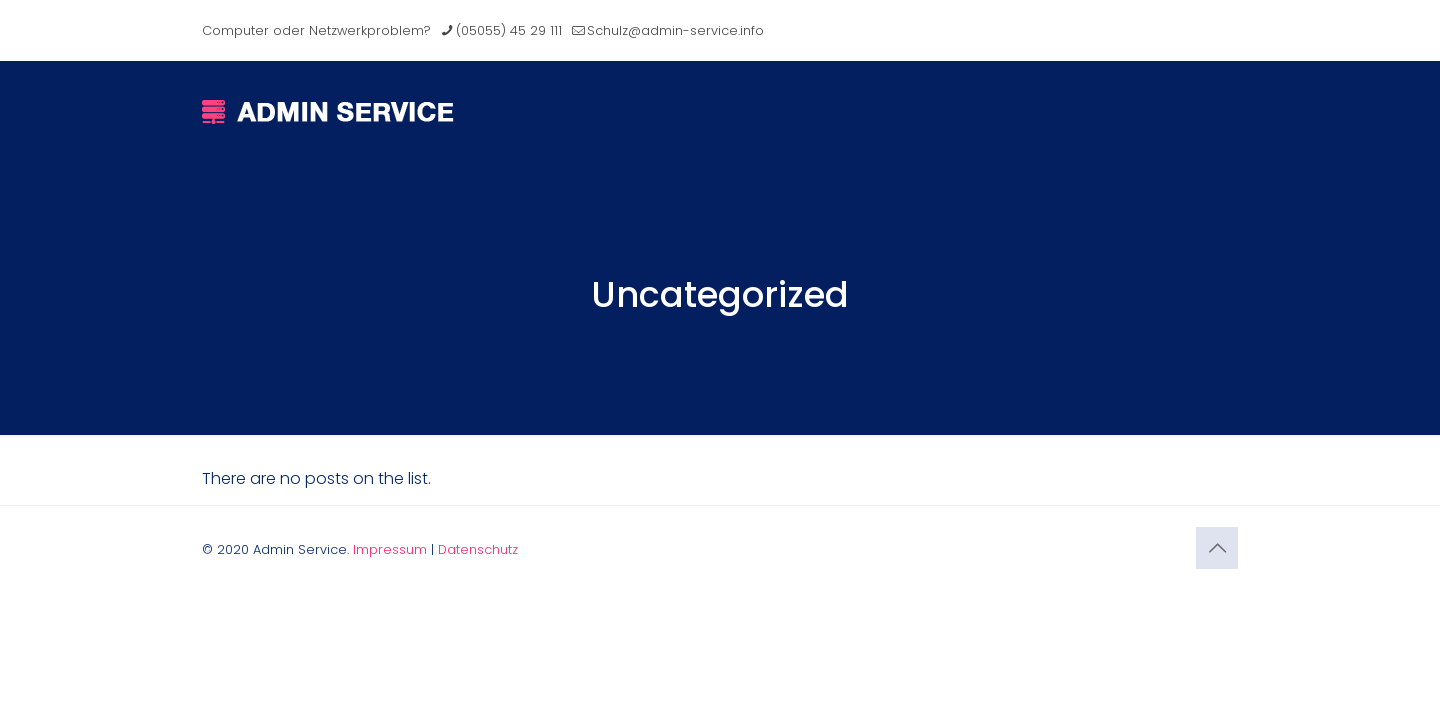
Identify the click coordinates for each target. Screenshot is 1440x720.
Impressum (390, 549)
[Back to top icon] (1217, 548)
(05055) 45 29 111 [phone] (509, 30)
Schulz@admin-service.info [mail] (675, 30)
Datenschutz (478, 549)
